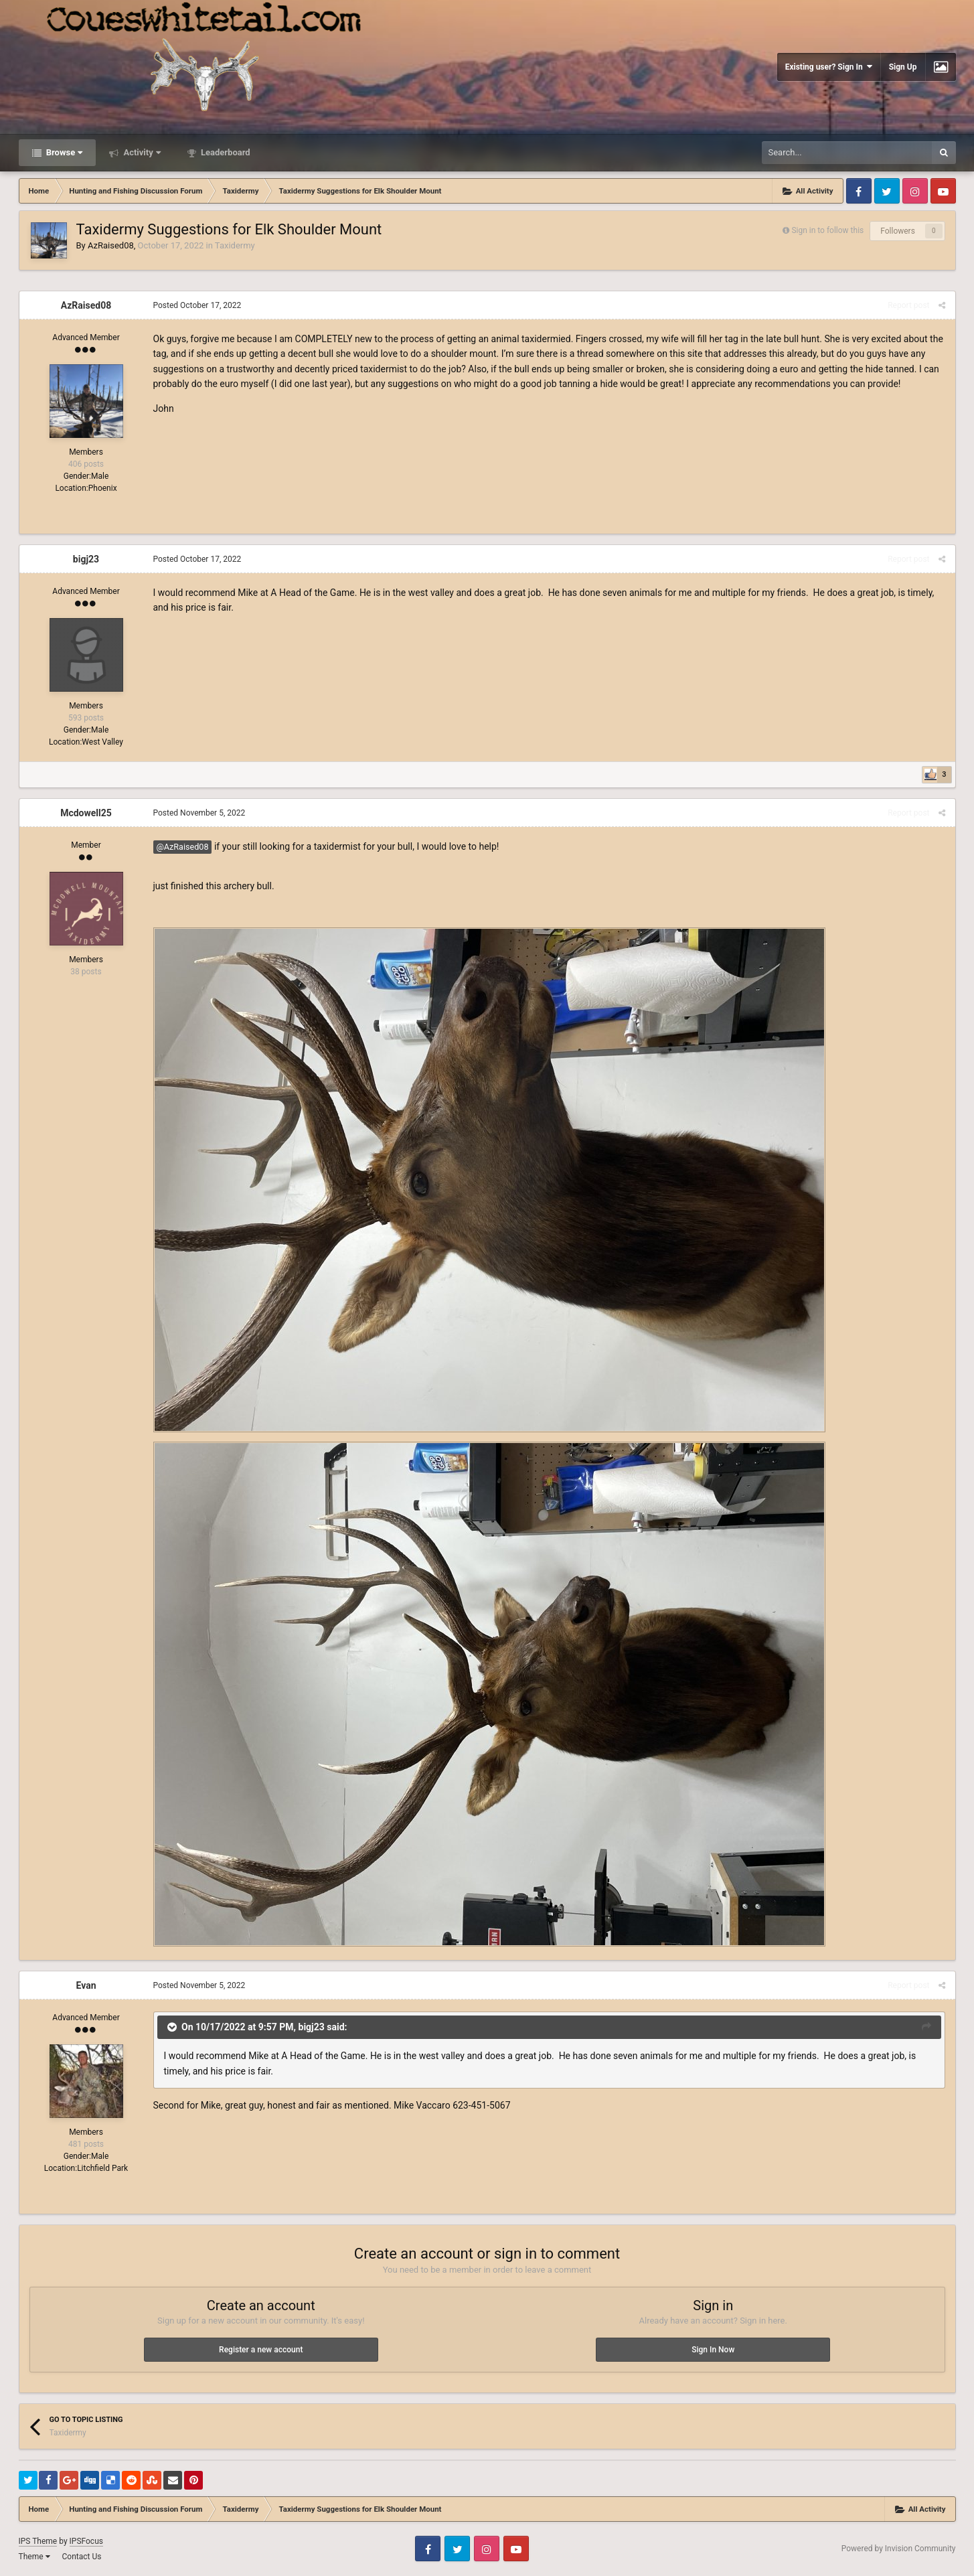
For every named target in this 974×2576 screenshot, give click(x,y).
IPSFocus (86, 2541)
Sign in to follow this (827, 230)
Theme (34, 2556)
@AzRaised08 (183, 847)
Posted (197, 305)
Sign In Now (713, 2349)
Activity (141, 152)
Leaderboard (224, 152)
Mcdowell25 (86, 813)
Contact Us (81, 2556)
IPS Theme (38, 2541)
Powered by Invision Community (898, 2548)
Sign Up (903, 67)
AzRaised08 (111, 245)
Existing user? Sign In (828, 67)
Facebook (859, 191)
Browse (63, 152)
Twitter (887, 191)
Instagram (915, 191)
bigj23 (86, 559)
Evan (86, 1985)
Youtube (943, 191)
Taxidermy (235, 245)
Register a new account (261, 2349)
